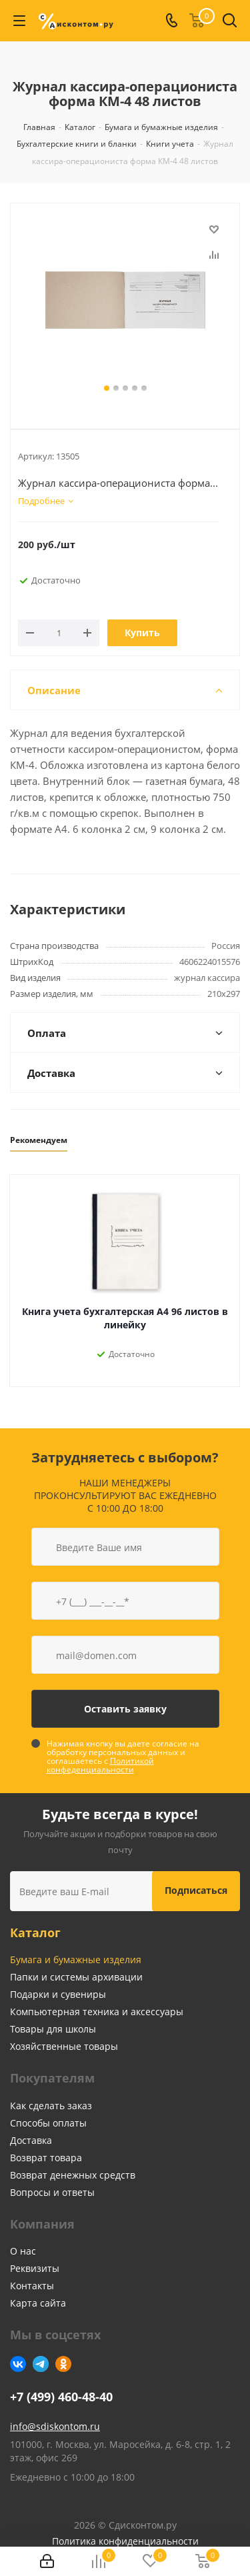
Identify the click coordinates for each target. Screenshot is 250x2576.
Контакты (32, 2285)
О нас (23, 2251)
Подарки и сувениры (58, 1994)
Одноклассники (63, 2364)
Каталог (35, 1932)
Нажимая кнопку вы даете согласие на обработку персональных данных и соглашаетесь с (123, 1756)
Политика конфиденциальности (125, 2541)
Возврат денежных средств (72, 2175)
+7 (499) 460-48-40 (61, 2397)
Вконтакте (18, 2364)
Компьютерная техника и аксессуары (96, 2011)
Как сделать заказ (51, 2105)
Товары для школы (53, 2029)
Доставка (31, 2140)
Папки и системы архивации (76, 1977)
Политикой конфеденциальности (100, 1765)
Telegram (41, 2364)
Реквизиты (34, 2268)
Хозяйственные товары (64, 2046)
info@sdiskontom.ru (55, 2426)
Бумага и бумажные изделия (75, 1959)
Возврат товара (46, 2157)
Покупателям (52, 2078)
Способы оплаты (48, 2123)
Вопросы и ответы (52, 2192)
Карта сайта (38, 2303)
